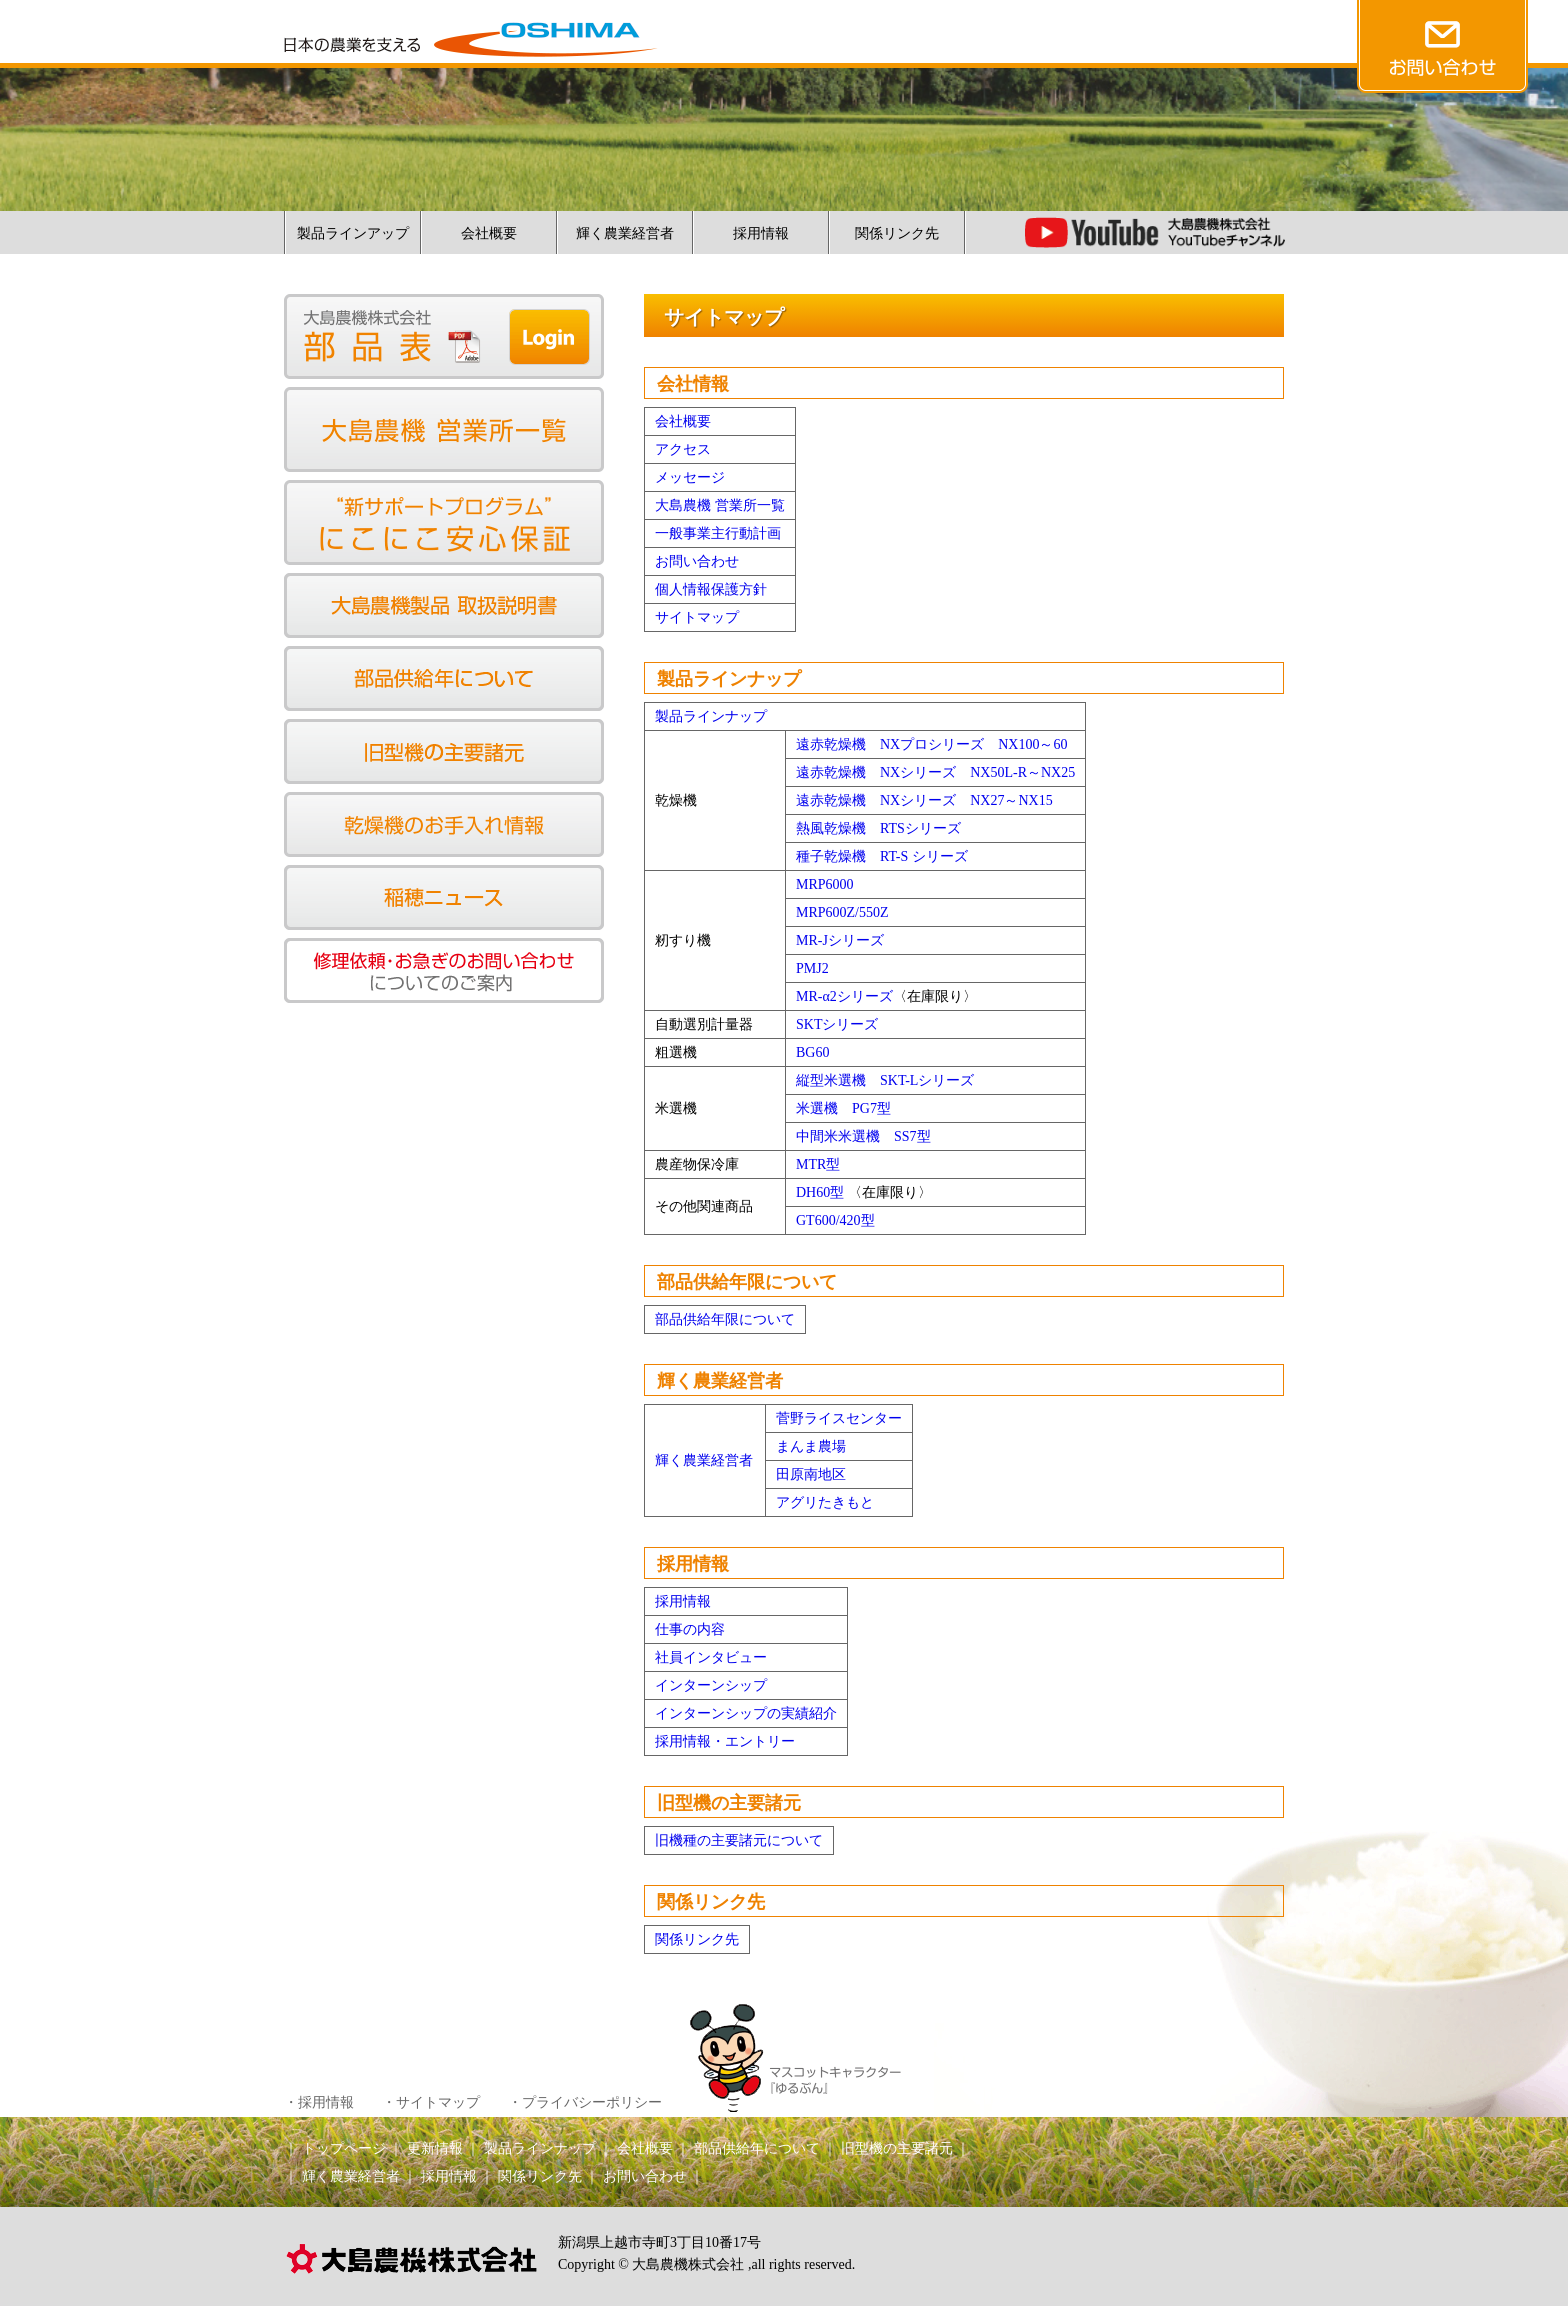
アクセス (683, 449)
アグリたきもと (825, 1502)
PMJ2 (812, 968)
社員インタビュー (711, 1657)
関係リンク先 (897, 233)
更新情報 (435, 2148)
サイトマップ (697, 617)
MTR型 (818, 1164)
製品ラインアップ (353, 233)
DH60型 (820, 1192)
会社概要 (489, 233)
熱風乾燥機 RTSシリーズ (878, 828)
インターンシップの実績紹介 (746, 1713)
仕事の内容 (690, 1629)
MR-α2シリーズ (844, 996)
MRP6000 (825, 884)
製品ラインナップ (711, 716)
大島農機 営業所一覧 (720, 505)
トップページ (344, 2148)
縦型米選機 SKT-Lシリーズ (885, 1080)
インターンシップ (711, 1685)
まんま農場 (811, 1446)
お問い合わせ (697, 561)
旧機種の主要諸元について (739, 1840)
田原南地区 (811, 1474)
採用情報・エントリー (725, 1741)
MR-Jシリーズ (840, 940)
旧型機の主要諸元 (897, 2148)
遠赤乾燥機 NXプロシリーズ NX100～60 (931, 744)
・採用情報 (319, 2102)
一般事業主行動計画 (718, 533)
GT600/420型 (835, 1220)
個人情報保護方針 (711, 589)
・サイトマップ (431, 2102)
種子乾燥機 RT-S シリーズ (882, 856)
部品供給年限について (725, 1319)
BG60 (812, 1052)
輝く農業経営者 (625, 233)
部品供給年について (757, 2148)
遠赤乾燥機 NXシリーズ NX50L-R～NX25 (935, 772)
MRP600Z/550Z (842, 912)
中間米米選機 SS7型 (863, 1136)
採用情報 (761, 233)
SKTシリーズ (837, 1024)
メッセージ (690, 477)
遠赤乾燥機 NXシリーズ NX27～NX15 (924, 800)
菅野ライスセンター (839, 1418)
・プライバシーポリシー (585, 2102)
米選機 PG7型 (843, 1108)
